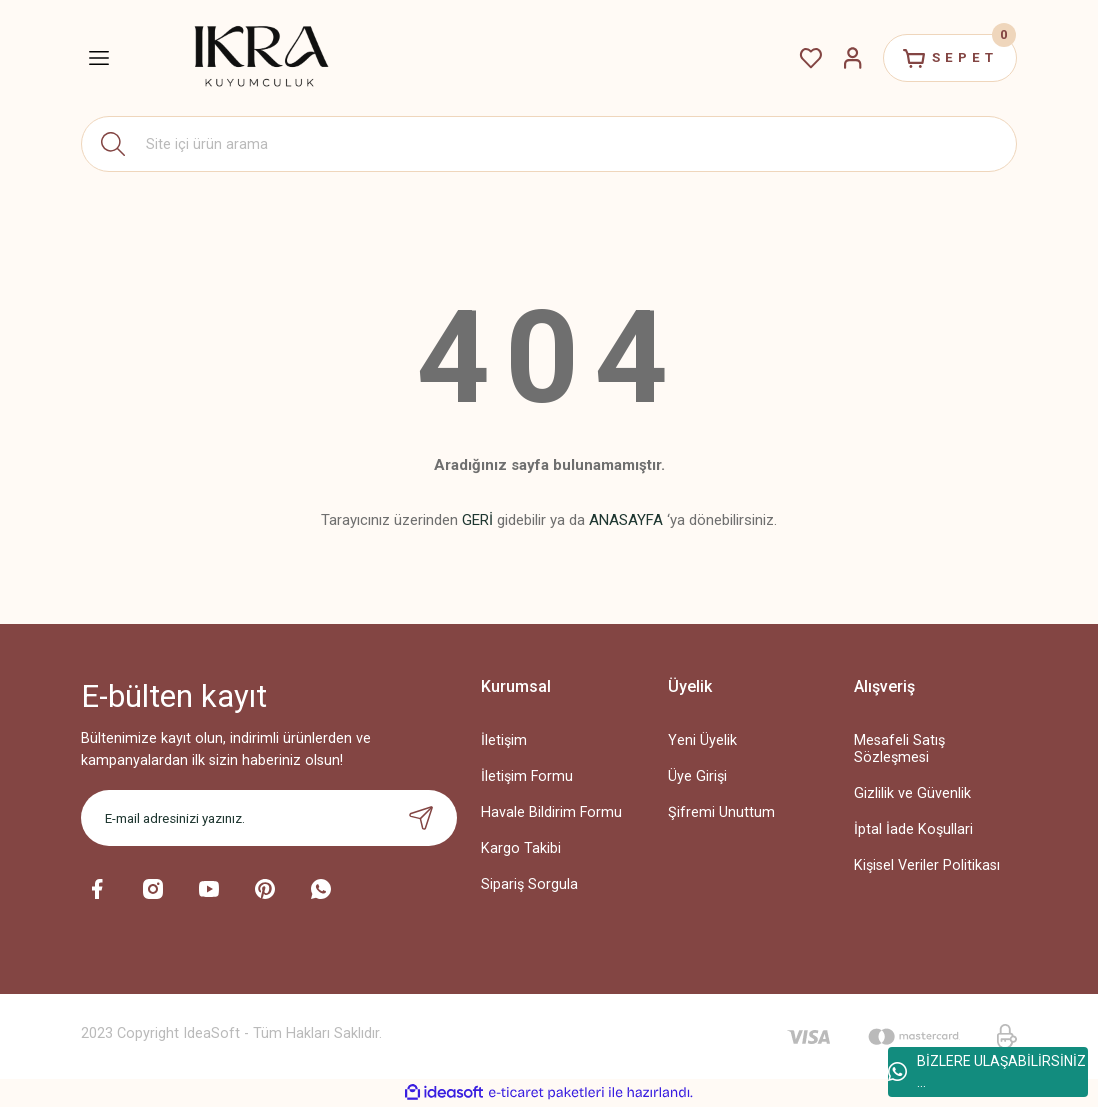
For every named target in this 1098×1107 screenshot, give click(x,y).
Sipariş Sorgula (529, 884)
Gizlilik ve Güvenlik (912, 793)
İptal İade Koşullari (913, 829)
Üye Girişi (697, 776)
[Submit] (421, 818)
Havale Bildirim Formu (551, 812)
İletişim (504, 740)
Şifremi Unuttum (721, 812)
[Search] (549, 144)
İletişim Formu (527, 776)
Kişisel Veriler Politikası (927, 865)
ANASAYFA (626, 520)
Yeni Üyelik (702, 740)
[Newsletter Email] (269, 818)
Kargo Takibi (521, 848)
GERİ (477, 520)
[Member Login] (853, 58)
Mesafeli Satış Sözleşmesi (899, 749)
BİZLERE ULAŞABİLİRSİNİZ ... (987, 1071)
